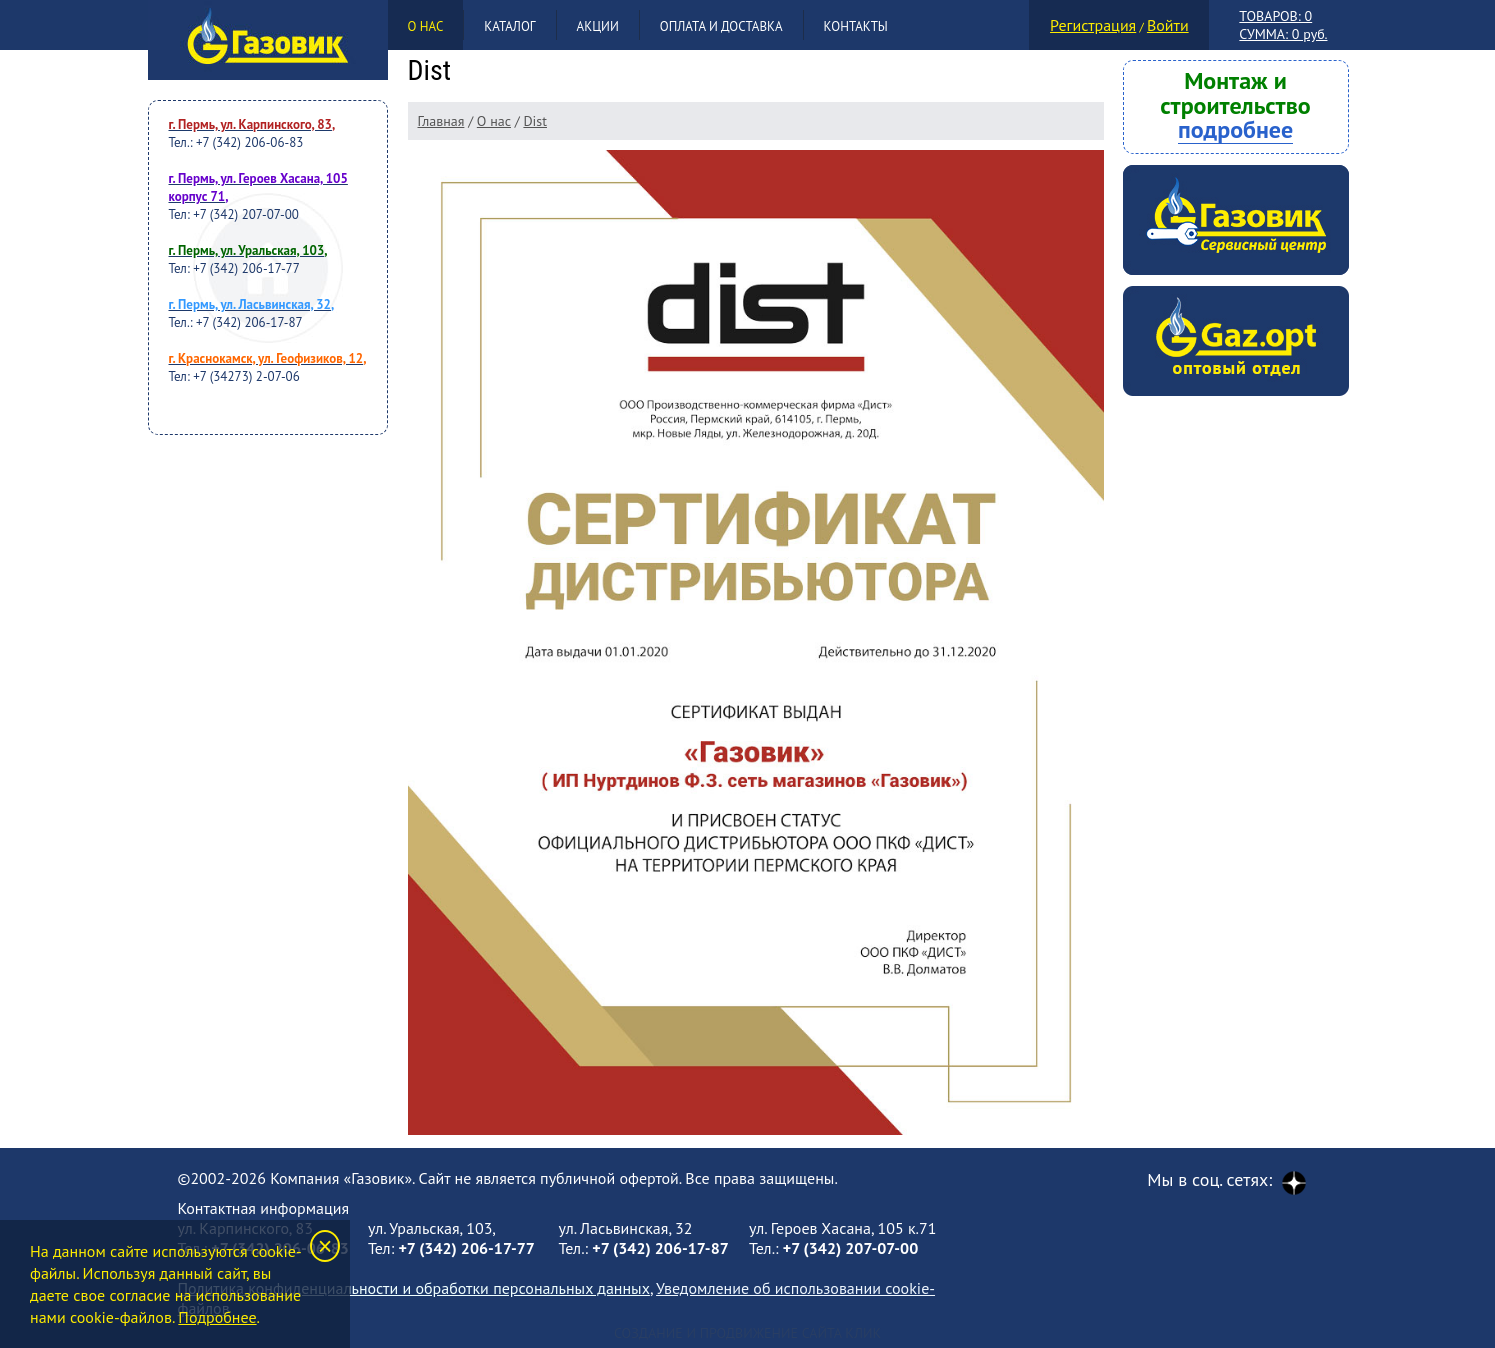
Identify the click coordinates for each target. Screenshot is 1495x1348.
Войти (1168, 25)
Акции (598, 26)
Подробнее (217, 1317)
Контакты (856, 26)
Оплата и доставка (721, 26)
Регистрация (1093, 25)
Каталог (509, 26)
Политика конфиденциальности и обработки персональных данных (414, 1288)
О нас (426, 26)
